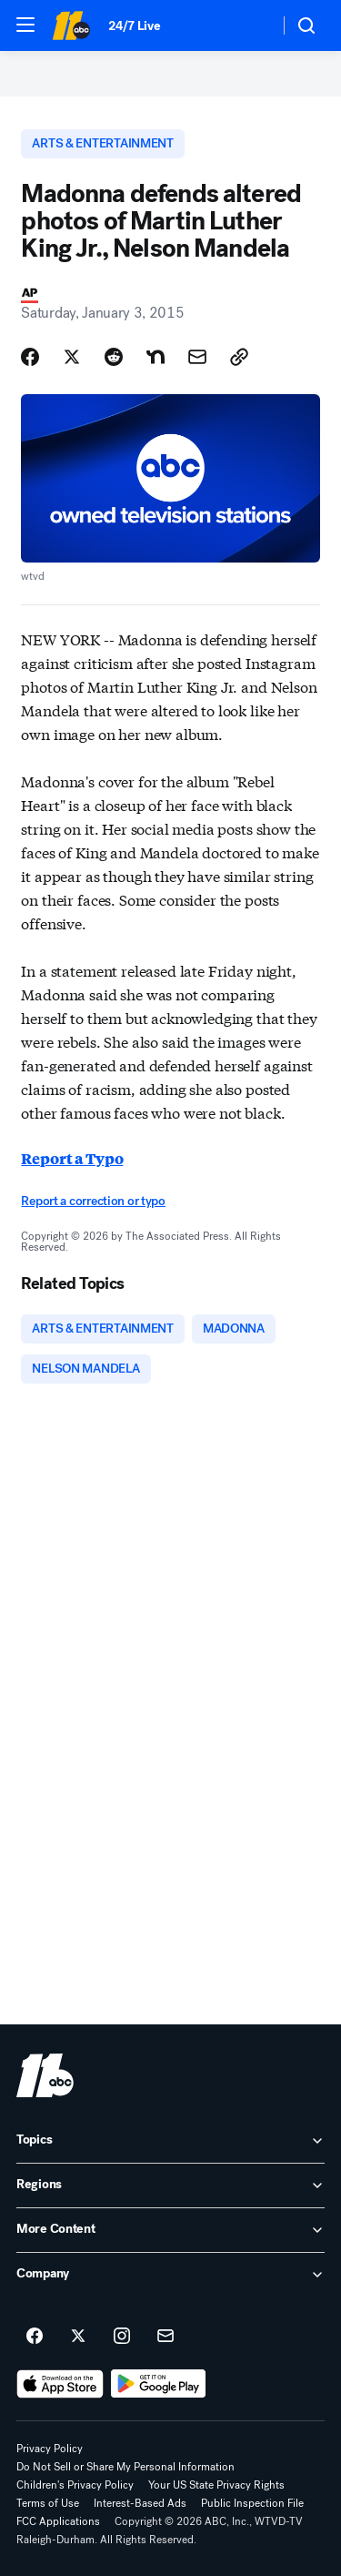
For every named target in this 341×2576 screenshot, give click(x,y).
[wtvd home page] (45, 2075)
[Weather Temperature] (250, 25)
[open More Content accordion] (170, 2230)
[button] (25, 24)
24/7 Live (134, 26)
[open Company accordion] (170, 2274)
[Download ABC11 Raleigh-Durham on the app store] (60, 2384)
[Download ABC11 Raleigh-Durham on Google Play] (158, 2384)
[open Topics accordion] (170, 2141)
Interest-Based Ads (140, 2503)
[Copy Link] (239, 356)
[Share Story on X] (71, 356)
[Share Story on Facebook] (30, 356)
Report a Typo (72, 1158)
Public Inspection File (252, 2503)
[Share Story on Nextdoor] (155, 356)
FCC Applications (58, 2521)
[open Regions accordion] (170, 2185)
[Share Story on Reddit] (113, 356)
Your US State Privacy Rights (216, 2485)
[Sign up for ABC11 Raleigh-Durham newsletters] (165, 2336)
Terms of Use (47, 2503)
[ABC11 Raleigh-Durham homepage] (71, 25)
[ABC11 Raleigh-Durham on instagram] (122, 2336)
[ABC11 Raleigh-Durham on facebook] (34, 2336)
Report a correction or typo (93, 1201)
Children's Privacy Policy (75, 2485)
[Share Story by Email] (197, 356)
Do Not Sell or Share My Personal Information (125, 2466)
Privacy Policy (49, 2448)
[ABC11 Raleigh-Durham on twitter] (78, 2336)
